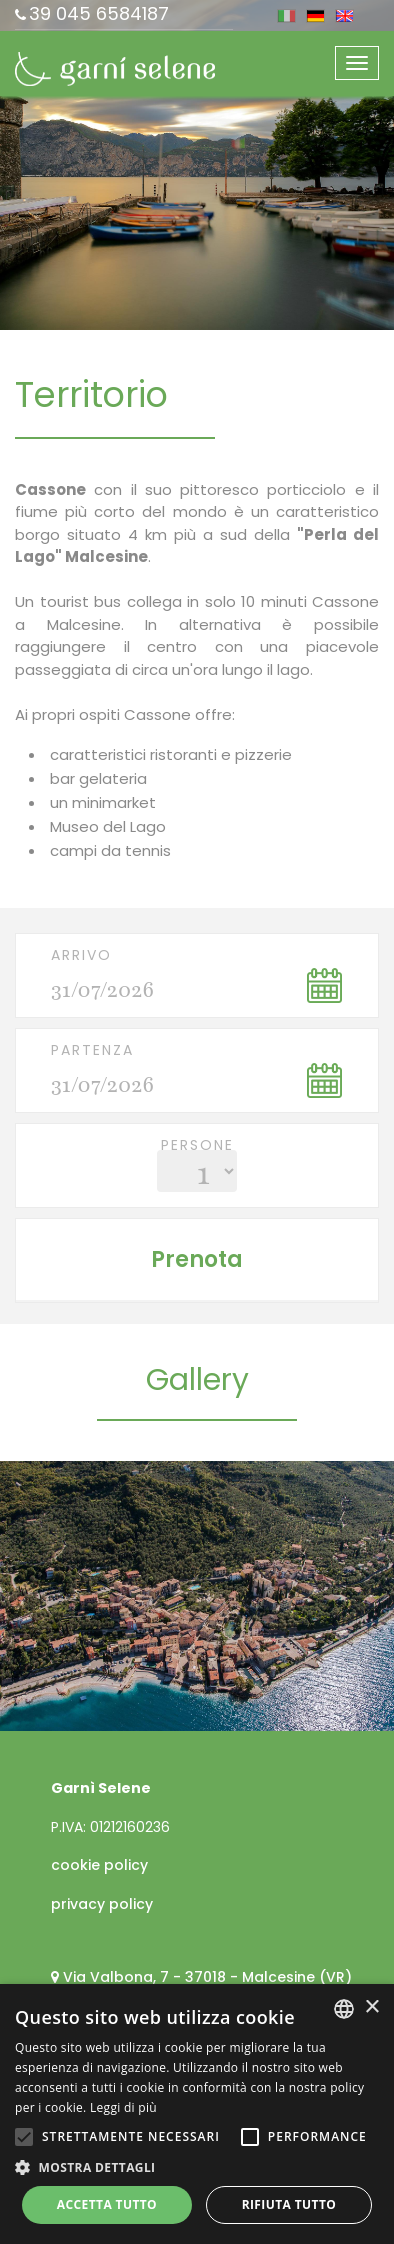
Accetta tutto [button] (107, 2204)
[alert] (197, 2114)
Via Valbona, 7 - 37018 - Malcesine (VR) (207, 1977)
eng (344, 16)
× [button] (371, 2007)
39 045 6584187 (99, 13)
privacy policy (102, 1904)
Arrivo (81, 955)
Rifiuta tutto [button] (289, 2204)
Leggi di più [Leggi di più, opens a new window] (123, 2107)
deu (315, 16)
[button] (197, 2167)
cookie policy (99, 1865)
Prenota (197, 1259)
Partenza (92, 1050)
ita (286, 16)
